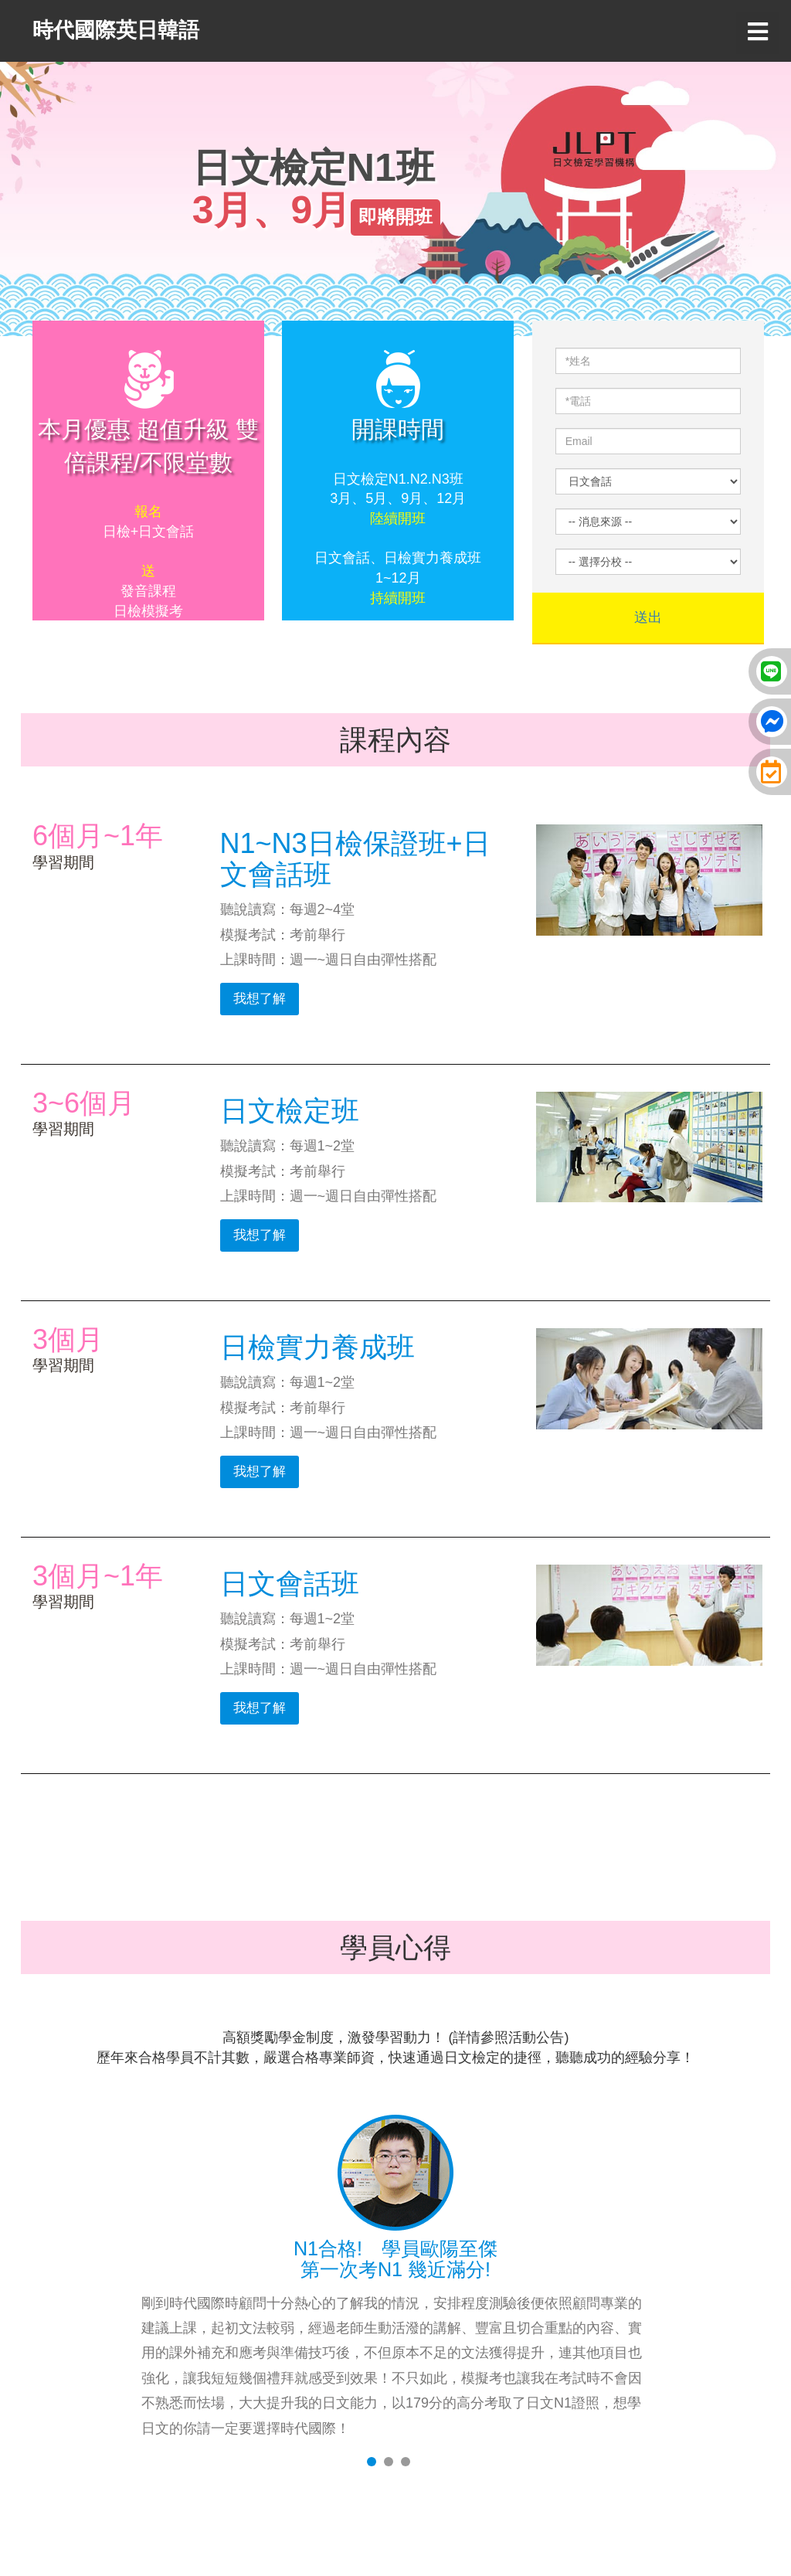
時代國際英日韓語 (115, 30)
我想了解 (259, 998)
